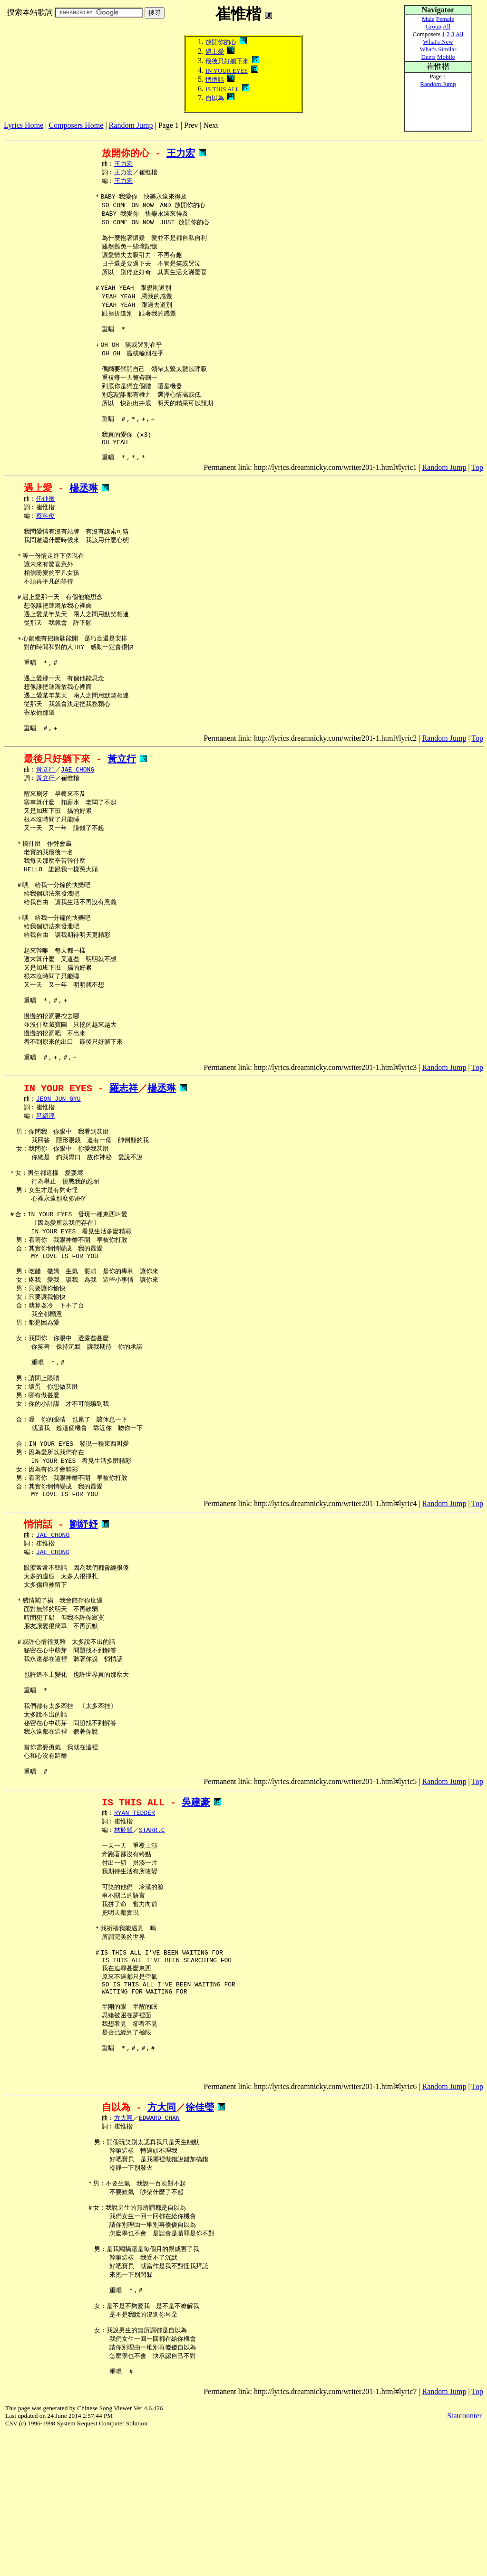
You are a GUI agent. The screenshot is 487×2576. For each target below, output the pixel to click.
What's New (438, 41)
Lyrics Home (23, 125)
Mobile (446, 56)
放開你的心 (220, 42)
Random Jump (131, 125)
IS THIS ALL (222, 89)
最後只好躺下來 (227, 61)
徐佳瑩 (199, 2237)
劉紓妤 (83, 1632)
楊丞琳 (83, 515)
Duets (428, 56)
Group (433, 26)
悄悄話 (214, 79)
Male (428, 18)
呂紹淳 (45, 1191)
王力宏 (180, 153)
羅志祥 (123, 1161)
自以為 (214, 98)
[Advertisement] (177, 133)
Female (445, 18)
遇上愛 (214, 51)
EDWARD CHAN (159, 2248)
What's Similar (437, 49)
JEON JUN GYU (58, 1173)
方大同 (161, 2237)
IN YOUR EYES (226, 70)
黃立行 (121, 807)
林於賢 (123, 1961)
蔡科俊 (45, 545)
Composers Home (76, 125)
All (447, 26)
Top (477, 495)
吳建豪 (196, 1932)
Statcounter (464, 2559)
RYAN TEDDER (134, 1943)
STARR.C (152, 1961)
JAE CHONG (77, 818)
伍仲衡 (45, 527)
